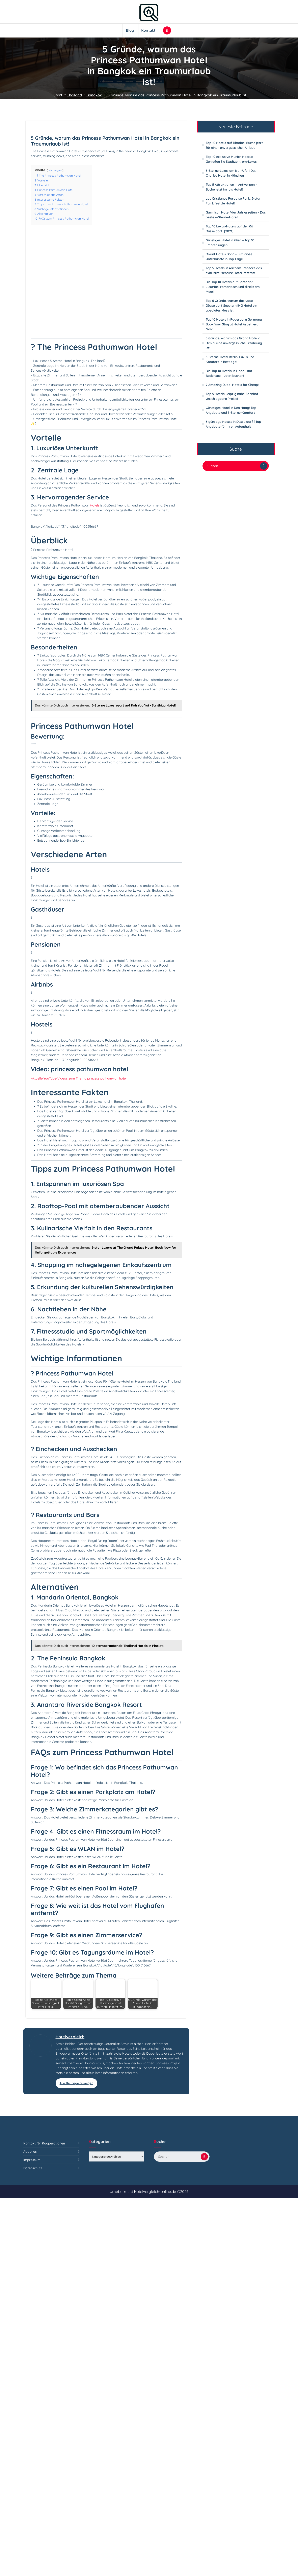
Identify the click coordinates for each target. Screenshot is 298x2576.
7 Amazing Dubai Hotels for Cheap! (232, 385)
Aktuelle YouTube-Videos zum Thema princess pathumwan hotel (79, 1078)
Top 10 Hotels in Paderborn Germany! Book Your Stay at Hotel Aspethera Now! (234, 324)
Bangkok (94, 95)
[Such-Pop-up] (167, 30)
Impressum (31, 2189)
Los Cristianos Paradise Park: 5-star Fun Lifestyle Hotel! (233, 200)
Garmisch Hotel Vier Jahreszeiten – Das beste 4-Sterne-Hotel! (236, 214)
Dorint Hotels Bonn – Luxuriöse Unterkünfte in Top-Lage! (229, 256)
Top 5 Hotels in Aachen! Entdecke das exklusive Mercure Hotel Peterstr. (234, 270)
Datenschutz (32, 2197)
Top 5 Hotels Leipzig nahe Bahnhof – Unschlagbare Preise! (233, 396)
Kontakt (148, 30)
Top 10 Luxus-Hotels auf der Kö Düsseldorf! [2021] (229, 228)
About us (30, 2181)
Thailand (74, 95)
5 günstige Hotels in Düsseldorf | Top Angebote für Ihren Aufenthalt (233, 424)
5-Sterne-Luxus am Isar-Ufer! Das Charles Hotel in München (231, 173)
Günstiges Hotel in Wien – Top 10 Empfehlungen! (230, 242)
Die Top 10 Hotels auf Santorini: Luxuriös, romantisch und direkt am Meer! (233, 287)
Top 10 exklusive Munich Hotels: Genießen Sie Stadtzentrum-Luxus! (232, 159)
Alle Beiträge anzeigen (76, 2083)
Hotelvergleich (70, 2036)
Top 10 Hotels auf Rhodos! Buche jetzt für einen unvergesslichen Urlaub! (234, 145)
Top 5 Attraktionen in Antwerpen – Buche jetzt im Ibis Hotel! (231, 186)
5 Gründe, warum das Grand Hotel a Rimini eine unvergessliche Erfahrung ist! (234, 343)
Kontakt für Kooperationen (44, 2172)
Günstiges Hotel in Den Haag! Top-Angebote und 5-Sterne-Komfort (232, 410)
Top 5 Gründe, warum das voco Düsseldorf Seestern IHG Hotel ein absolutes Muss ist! (231, 305)
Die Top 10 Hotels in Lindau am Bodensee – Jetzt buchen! (229, 373)
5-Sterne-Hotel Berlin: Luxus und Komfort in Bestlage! (230, 359)
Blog (130, 30)
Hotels (95, 505)
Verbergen (55, 170)
